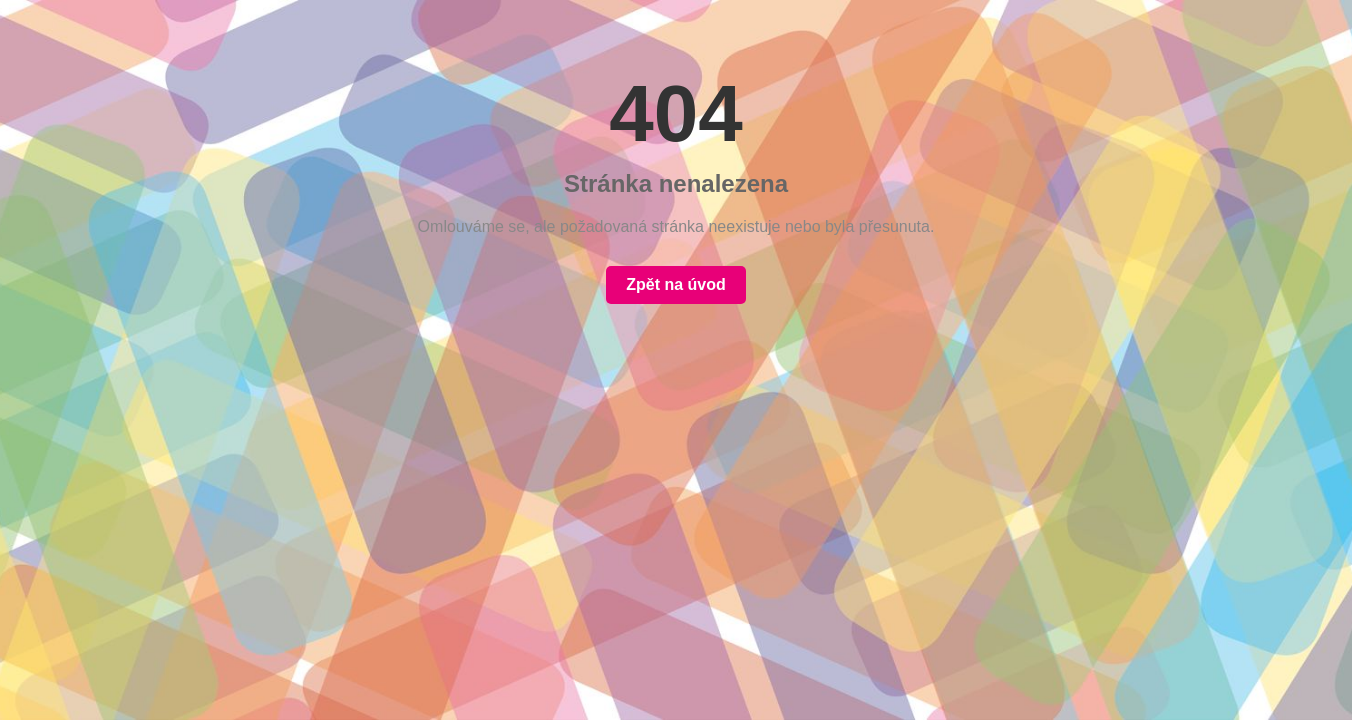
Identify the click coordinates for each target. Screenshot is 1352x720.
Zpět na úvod (676, 284)
